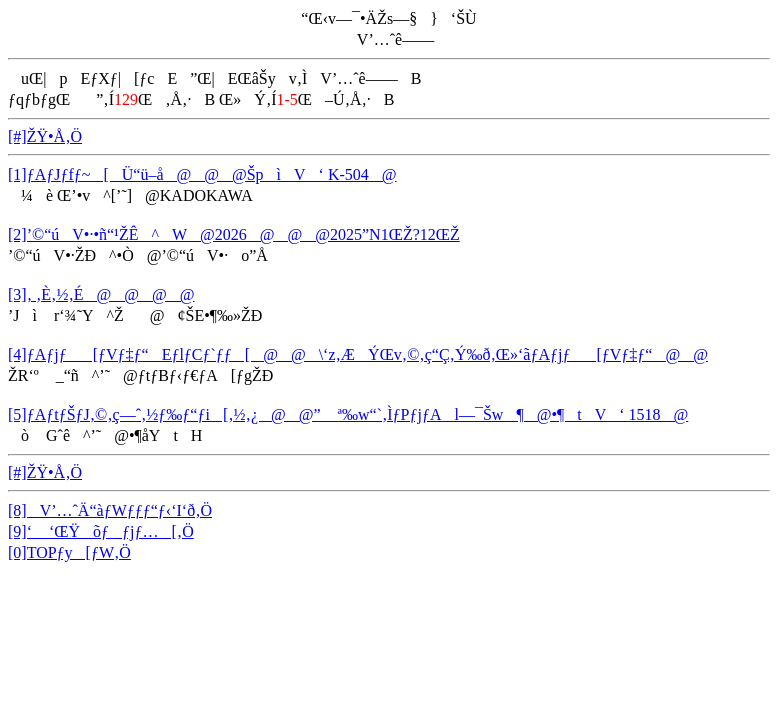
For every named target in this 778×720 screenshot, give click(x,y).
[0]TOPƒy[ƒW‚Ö (69, 552)
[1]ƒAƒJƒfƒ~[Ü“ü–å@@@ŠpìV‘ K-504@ (202, 174)
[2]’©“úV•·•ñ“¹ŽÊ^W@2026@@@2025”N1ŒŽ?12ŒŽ (234, 234)
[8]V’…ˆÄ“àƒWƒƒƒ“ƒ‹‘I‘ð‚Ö (110, 510)
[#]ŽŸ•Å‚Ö (45, 136)
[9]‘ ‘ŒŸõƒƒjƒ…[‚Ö (101, 531)
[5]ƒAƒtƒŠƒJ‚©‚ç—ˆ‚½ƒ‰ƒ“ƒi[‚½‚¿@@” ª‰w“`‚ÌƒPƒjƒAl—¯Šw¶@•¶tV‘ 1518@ (348, 414)
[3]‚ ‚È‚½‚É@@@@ (101, 294)
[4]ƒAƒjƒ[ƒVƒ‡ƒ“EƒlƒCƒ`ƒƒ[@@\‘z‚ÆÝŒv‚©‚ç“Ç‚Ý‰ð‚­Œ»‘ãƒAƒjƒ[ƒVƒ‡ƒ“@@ (358, 354)
